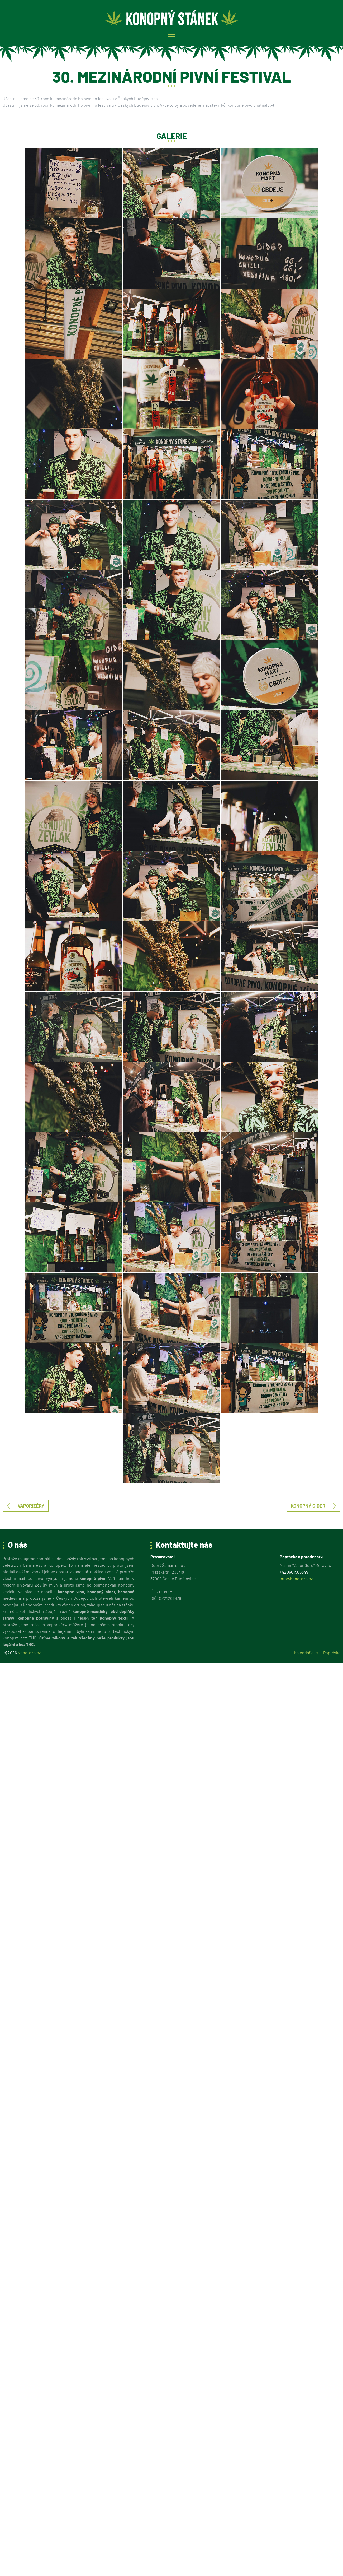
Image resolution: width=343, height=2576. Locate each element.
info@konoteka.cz (296, 1579)
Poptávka (331, 1653)
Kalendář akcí (306, 1653)
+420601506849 (294, 1572)
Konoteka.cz (29, 1653)
